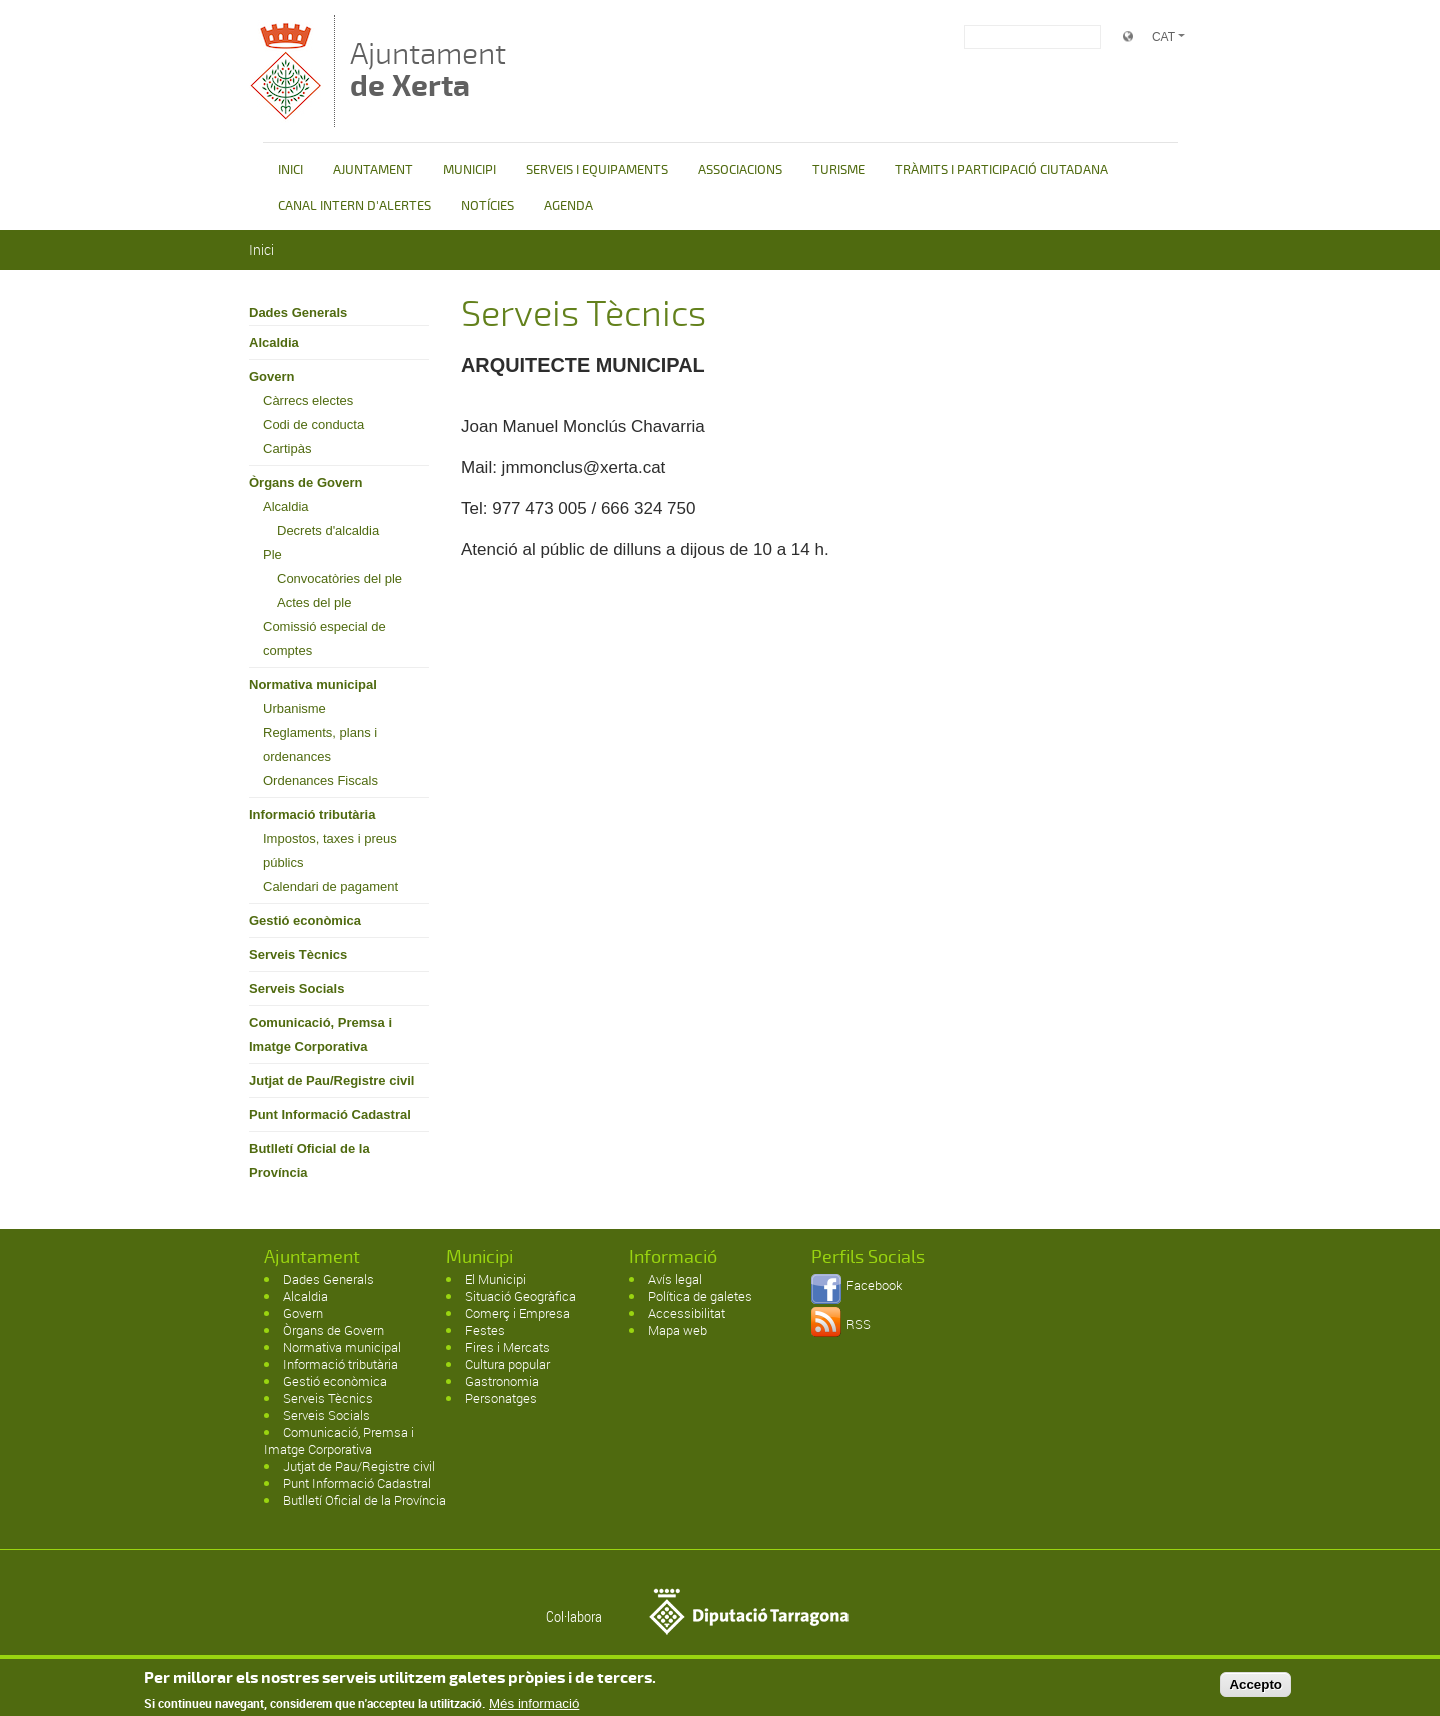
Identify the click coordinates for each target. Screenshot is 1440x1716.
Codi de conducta (313, 424)
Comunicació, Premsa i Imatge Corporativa (320, 1034)
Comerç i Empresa (517, 1313)
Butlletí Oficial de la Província (309, 1160)
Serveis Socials (296, 988)
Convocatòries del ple (339, 578)
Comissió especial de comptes (324, 638)
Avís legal (675, 1279)
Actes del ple (314, 602)
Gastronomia (502, 1381)
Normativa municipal (313, 684)
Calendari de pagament (330, 886)
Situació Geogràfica (520, 1296)
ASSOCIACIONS (740, 170)
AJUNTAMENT (373, 170)
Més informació (534, 1706)
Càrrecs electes (308, 400)
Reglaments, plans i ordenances (320, 744)
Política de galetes (700, 1296)
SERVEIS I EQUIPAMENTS (597, 170)
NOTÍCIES (487, 206)
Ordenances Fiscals (320, 780)
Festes (485, 1330)
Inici (261, 249)
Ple (272, 554)
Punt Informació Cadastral (330, 1114)
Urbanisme (294, 708)
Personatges (501, 1398)
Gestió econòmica (305, 920)
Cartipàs (287, 448)
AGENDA (568, 206)
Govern (272, 376)
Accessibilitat (686, 1313)
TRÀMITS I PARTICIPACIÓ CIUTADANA (1001, 170)
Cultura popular (507, 1364)
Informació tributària (312, 814)
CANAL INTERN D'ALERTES (354, 206)
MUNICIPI (469, 170)
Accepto (1255, 1687)
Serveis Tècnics (298, 954)
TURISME (838, 170)
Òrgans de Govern (305, 482)
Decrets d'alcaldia (328, 530)
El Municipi (495, 1279)
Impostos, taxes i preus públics (330, 850)
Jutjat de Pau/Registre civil (331, 1080)
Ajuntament (428, 69)
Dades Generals (298, 312)
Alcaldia (274, 342)
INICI (290, 170)
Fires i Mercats (507, 1347)
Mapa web (677, 1330)
